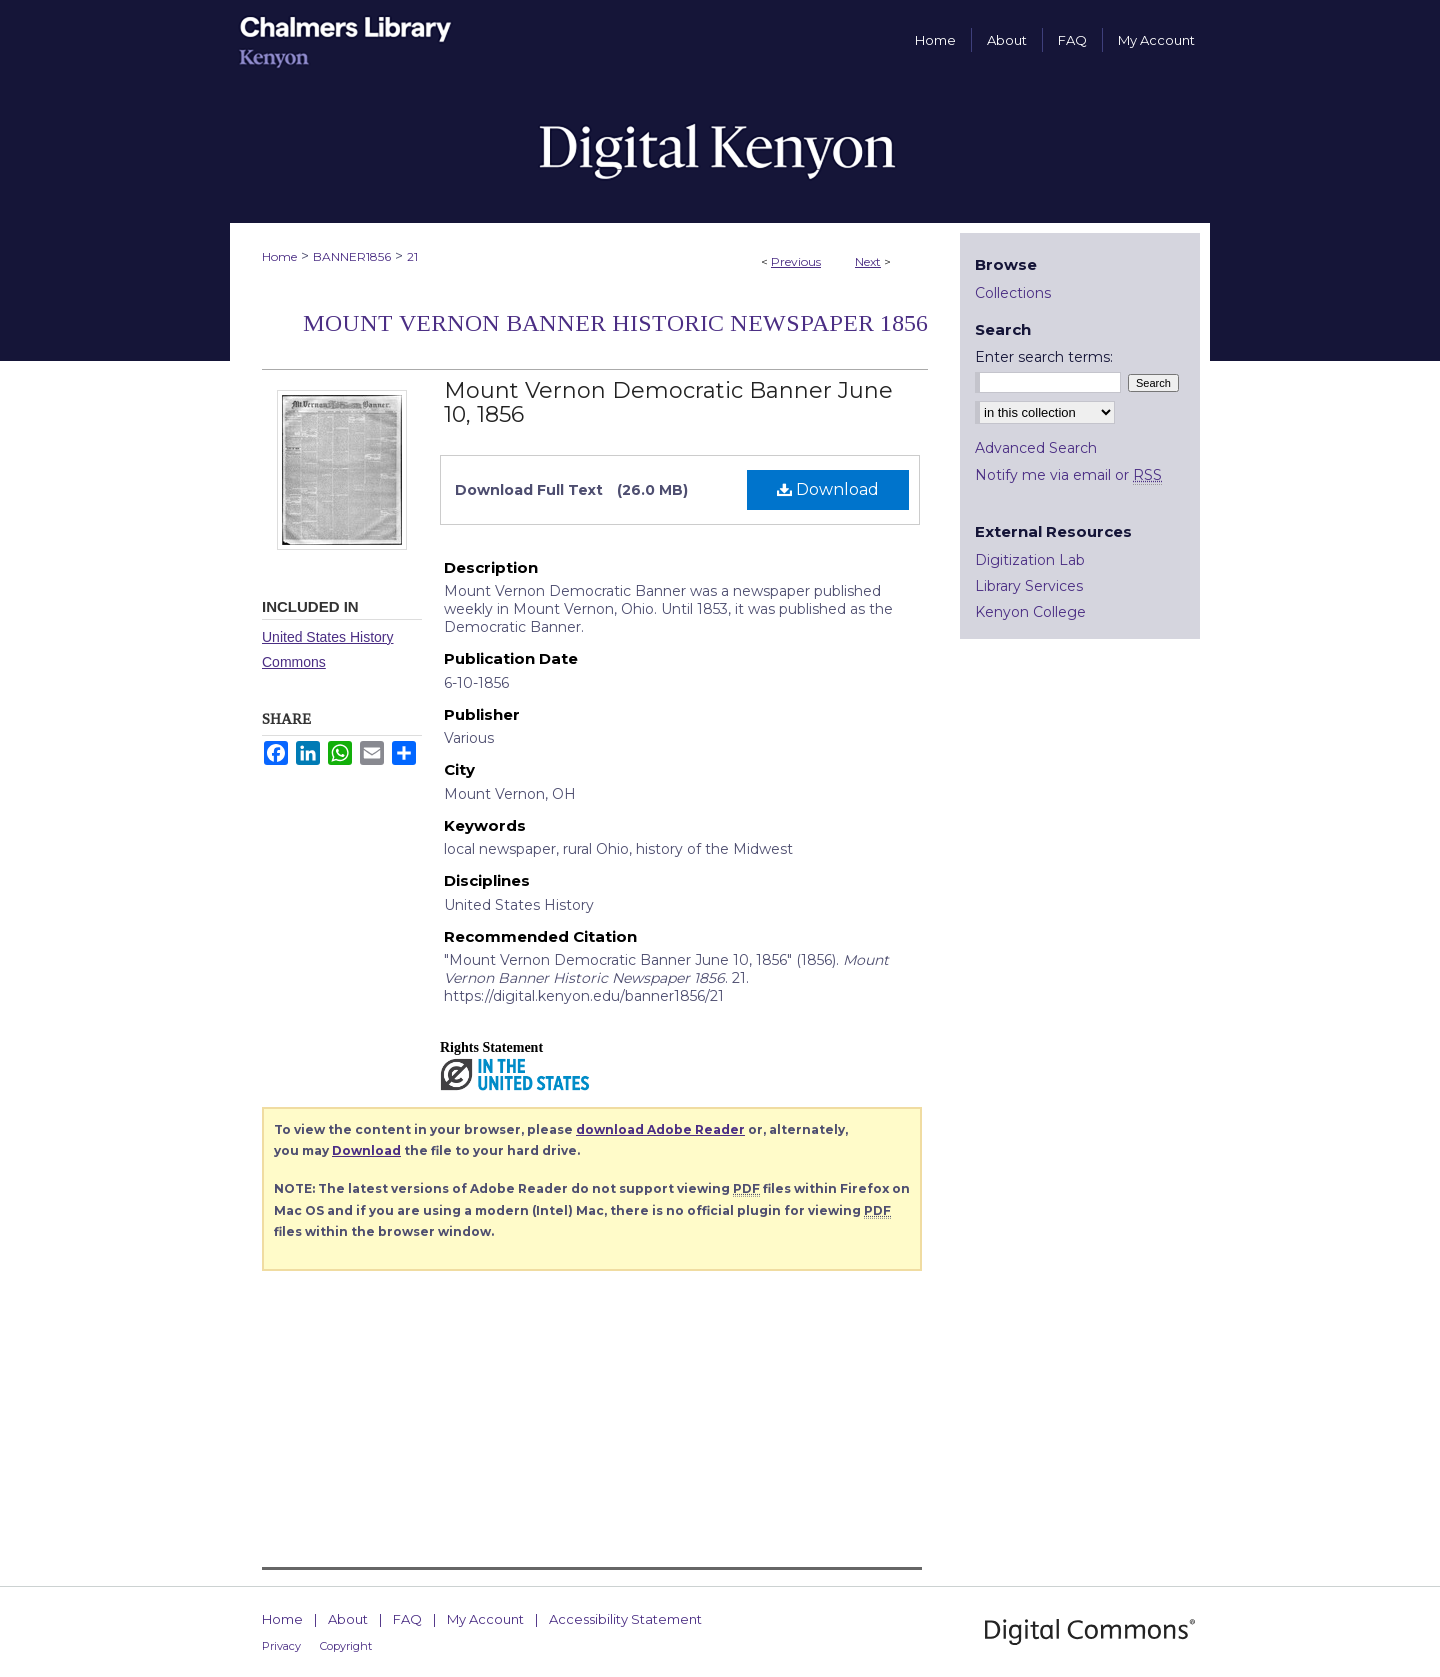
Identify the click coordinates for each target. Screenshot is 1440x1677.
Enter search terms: (1044, 357)
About (348, 1619)
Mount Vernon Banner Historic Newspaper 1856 (615, 323)
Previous (796, 261)
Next (868, 261)
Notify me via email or (1068, 475)
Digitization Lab (1030, 560)
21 (412, 256)
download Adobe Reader (660, 1129)
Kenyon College (1030, 612)
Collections (1013, 293)
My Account (485, 1619)
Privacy (281, 1646)
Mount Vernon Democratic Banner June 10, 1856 (668, 402)
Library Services (1029, 586)
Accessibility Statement (625, 1619)
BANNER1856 (352, 256)
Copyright (346, 1646)
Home (279, 256)
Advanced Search (1036, 448)
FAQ (407, 1619)
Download (828, 489)
